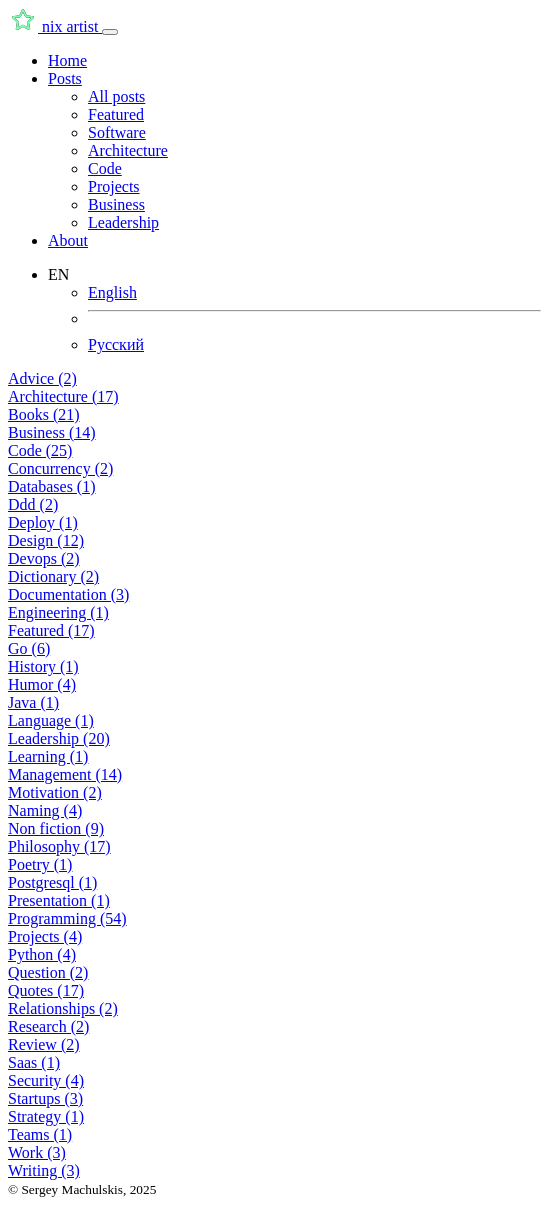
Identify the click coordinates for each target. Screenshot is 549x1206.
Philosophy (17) (59, 846)
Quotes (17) (46, 990)
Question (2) (48, 972)
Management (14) (65, 774)
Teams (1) (40, 1134)
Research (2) (48, 1026)
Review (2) (44, 1044)
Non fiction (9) (56, 828)
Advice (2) (42, 378)
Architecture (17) (63, 396)
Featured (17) (51, 630)
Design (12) (46, 540)
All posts (116, 96)
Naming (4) (45, 810)
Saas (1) (34, 1062)
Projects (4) (45, 936)
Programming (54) (67, 918)
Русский (116, 344)
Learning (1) (48, 756)
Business (116, 204)
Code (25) (40, 450)
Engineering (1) (58, 612)
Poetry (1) (40, 864)
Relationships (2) (63, 1008)
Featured (116, 114)
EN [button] (58, 274)
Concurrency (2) (60, 468)
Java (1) (33, 702)
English (112, 292)
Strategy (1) (46, 1116)
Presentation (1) (59, 900)
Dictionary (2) (53, 576)
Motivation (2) (55, 792)
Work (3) (37, 1152)
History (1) (43, 666)
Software (117, 132)
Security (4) (46, 1080)
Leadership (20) (59, 738)
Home (67, 60)
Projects (114, 186)
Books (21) (44, 414)
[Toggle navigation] (110, 32)
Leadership (123, 222)
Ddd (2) (33, 504)
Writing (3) (44, 1170)
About (68, 240)
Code (105, 168)
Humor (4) (42, 684)
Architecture (128, 150)
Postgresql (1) (52, 882)
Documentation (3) (68, 594)
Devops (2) (44, 558)
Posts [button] (65, 78)
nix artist (55, 26)
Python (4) (42, 954)
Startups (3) (45, 1098)
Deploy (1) (43, 522)
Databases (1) (52, 486)
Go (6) (29, 648)
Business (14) (52, 432)
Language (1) (51, 720)
